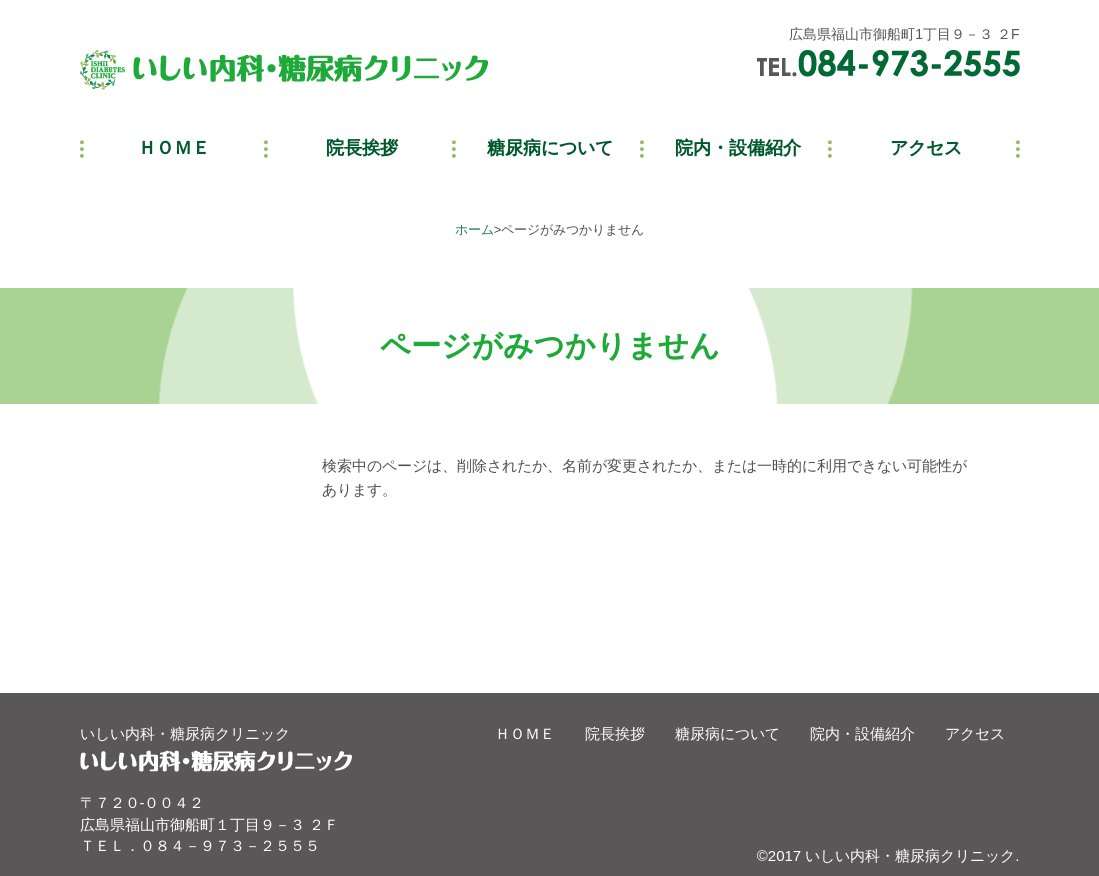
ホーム (474, 229)
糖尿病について (727, 733)
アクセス (975, 733)
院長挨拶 (615, 733)
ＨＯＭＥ (525, 733)
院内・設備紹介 (862, 733)
